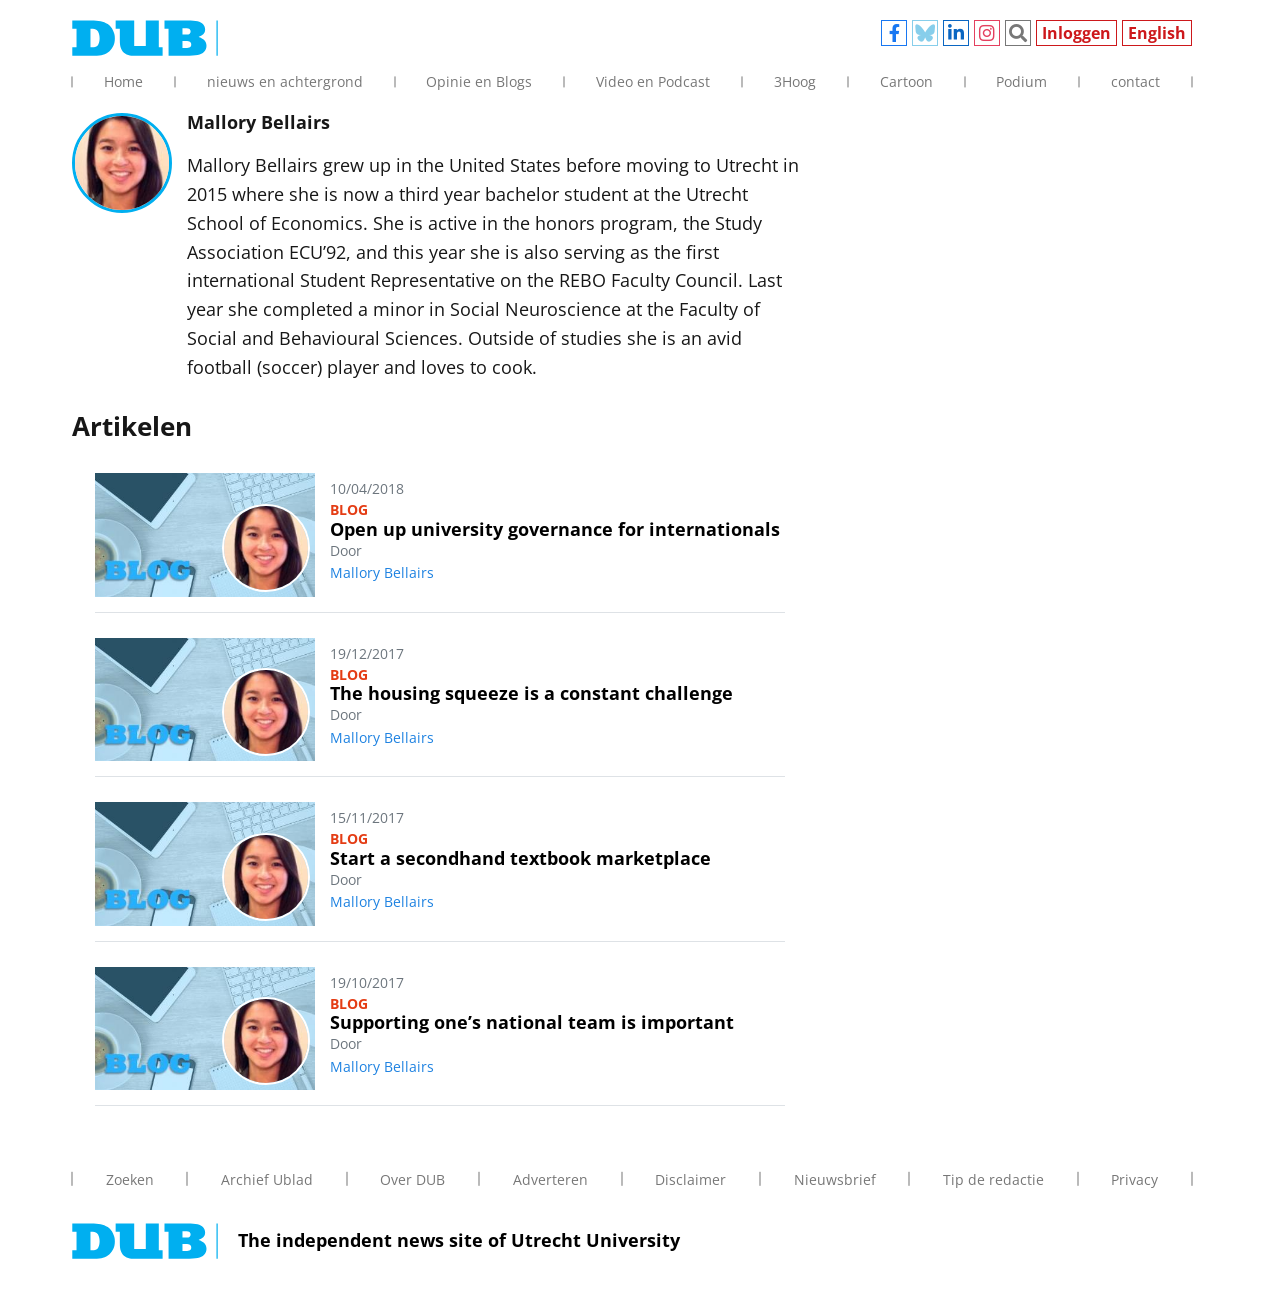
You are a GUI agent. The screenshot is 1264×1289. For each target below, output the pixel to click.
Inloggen (1076, 33)
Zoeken (1018, 33)
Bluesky (925, 33)
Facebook (894, 33)
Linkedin (956, 33)
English (1157, 33)
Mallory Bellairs (382, 572)
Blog (349, 509)
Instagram (987, 33)
